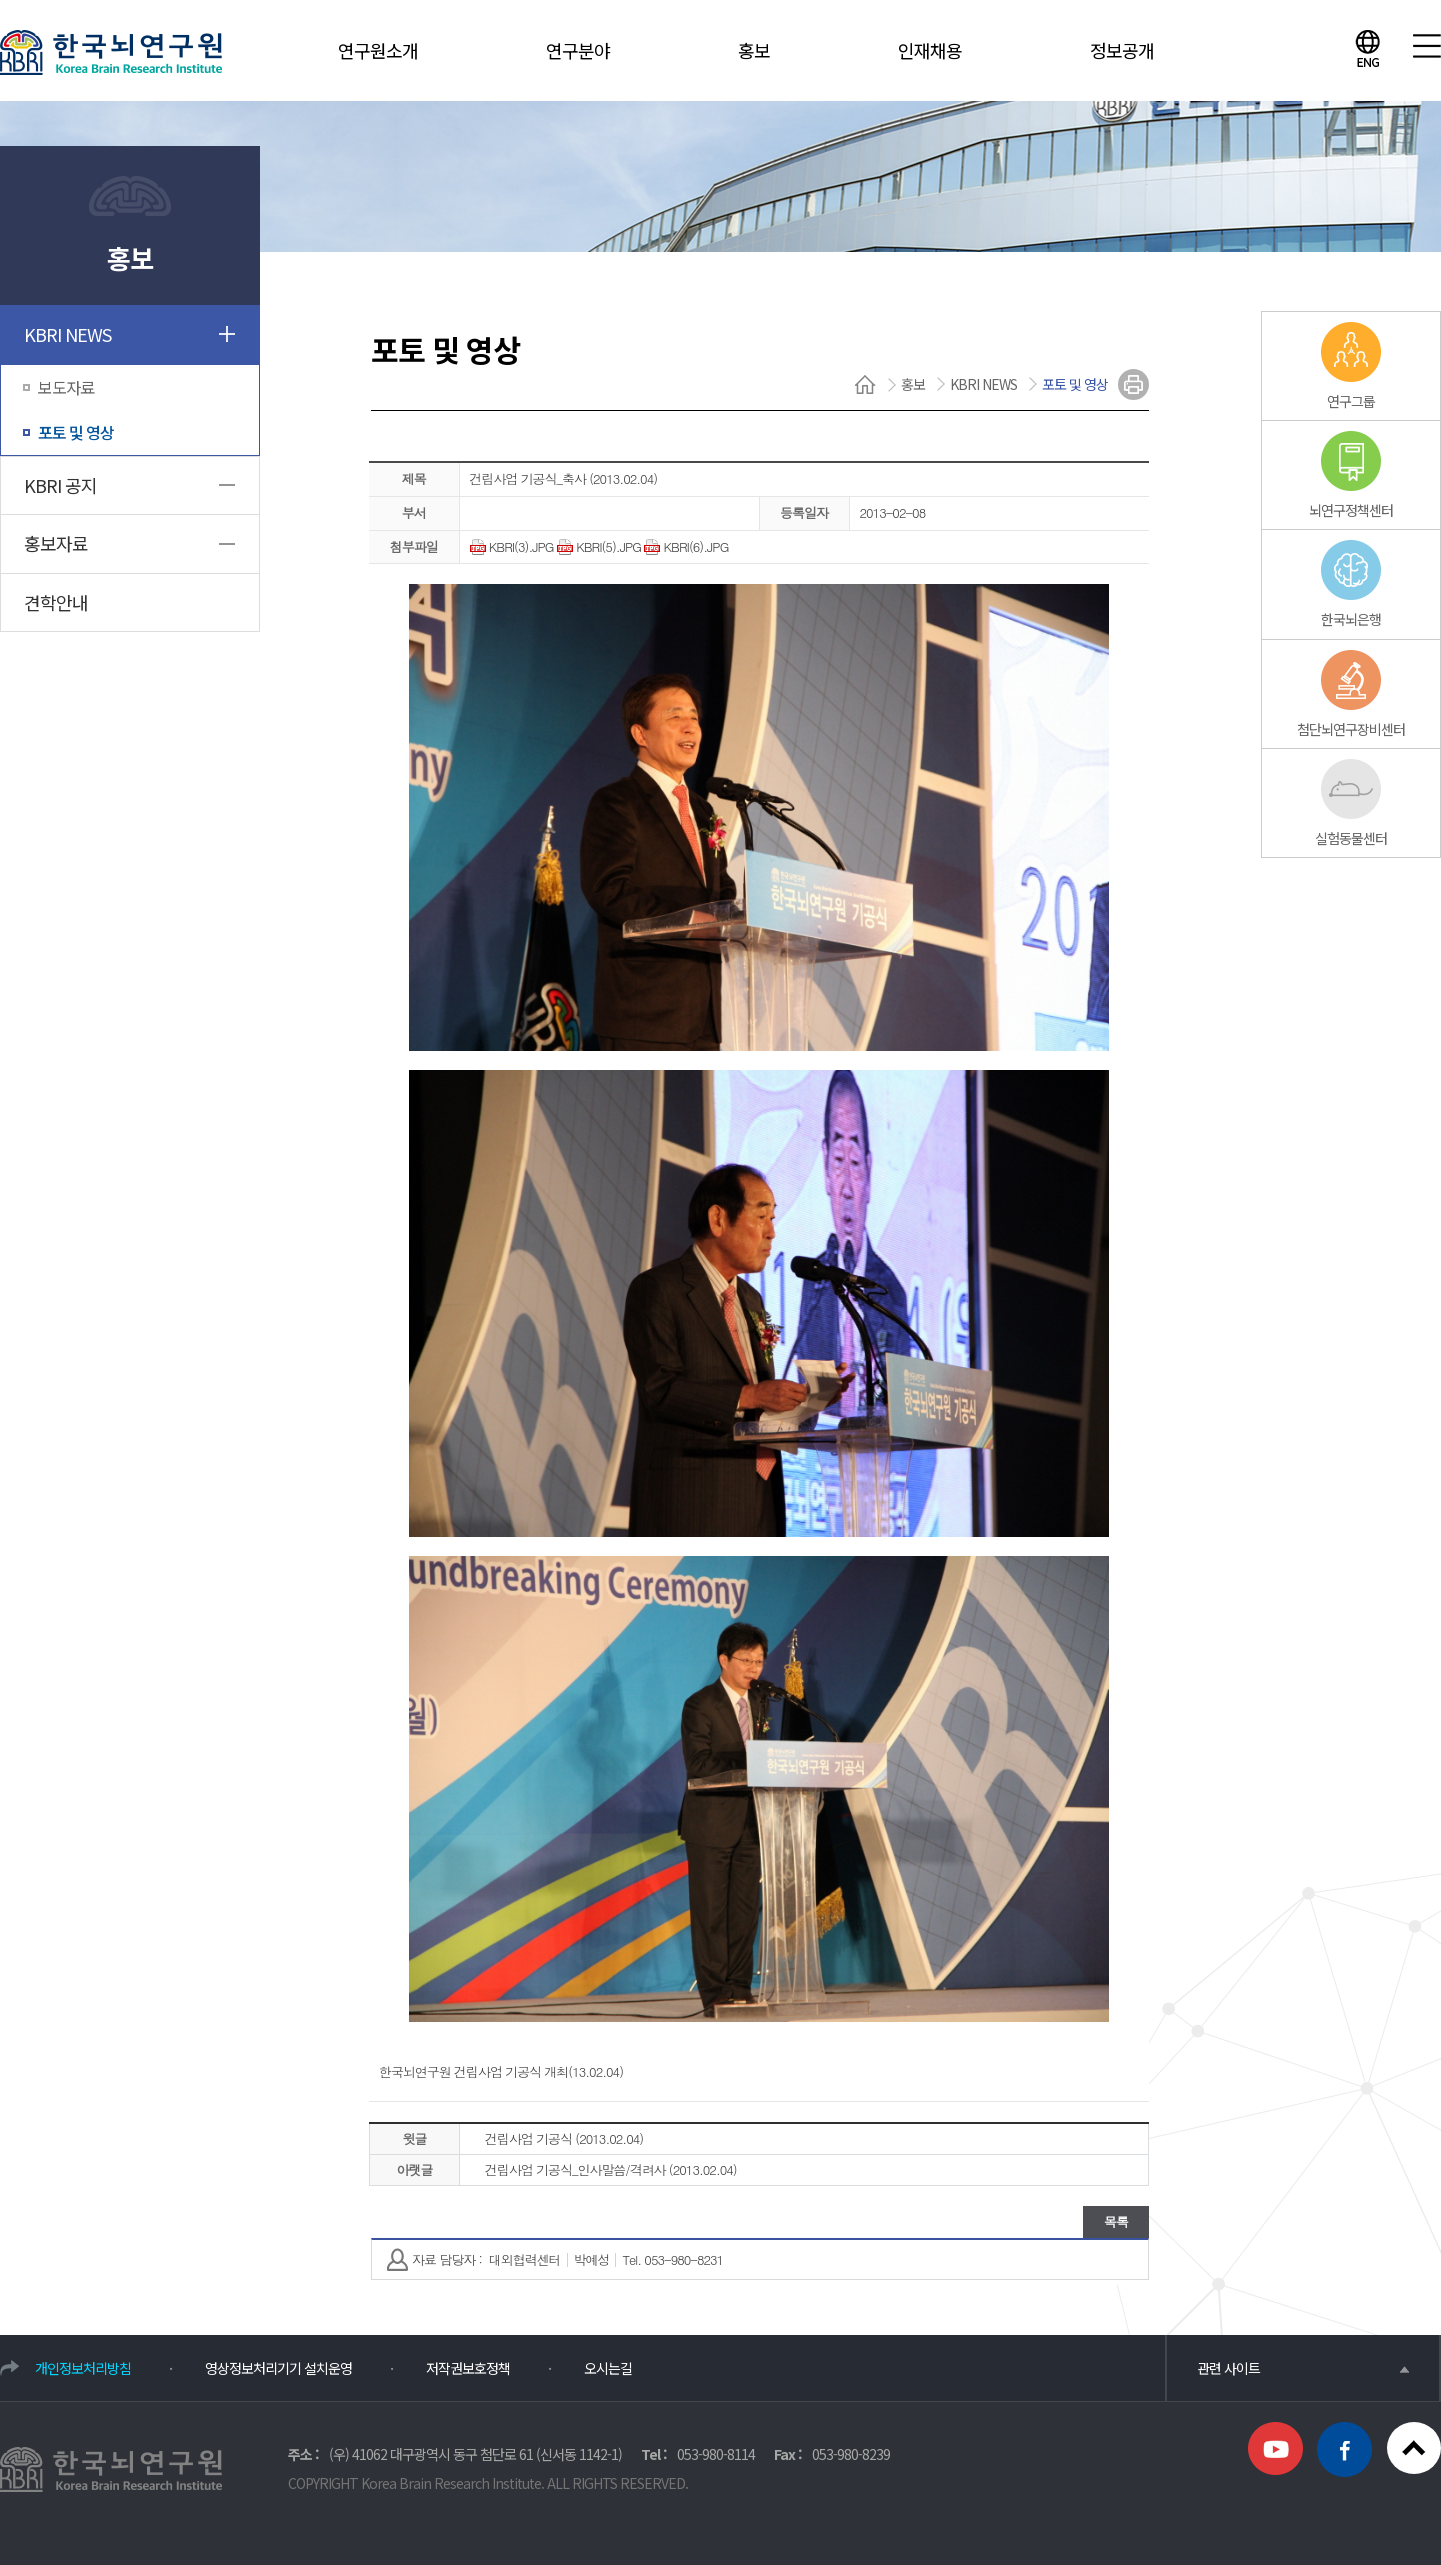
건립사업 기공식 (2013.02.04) (564, 2138)
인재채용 (930, 50)
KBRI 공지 (60, 485)
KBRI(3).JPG (512, 546)
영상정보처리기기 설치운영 (278, 2368)
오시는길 (608, 2368)
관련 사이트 (1303, 2368)
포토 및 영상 (76, 432)
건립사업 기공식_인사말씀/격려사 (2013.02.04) (611, 2169)
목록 (1116, 2221)
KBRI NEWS (67, 334)
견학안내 (56, 602)
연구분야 (578, 50)
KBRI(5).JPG (599, 546)
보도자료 (66, 387)
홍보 (754, 50)
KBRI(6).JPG (686, 546)
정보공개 (1122, 50)
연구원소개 (378, 50)
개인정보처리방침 (83, 2368)
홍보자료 (56, 543)
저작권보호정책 (468, 2368)
